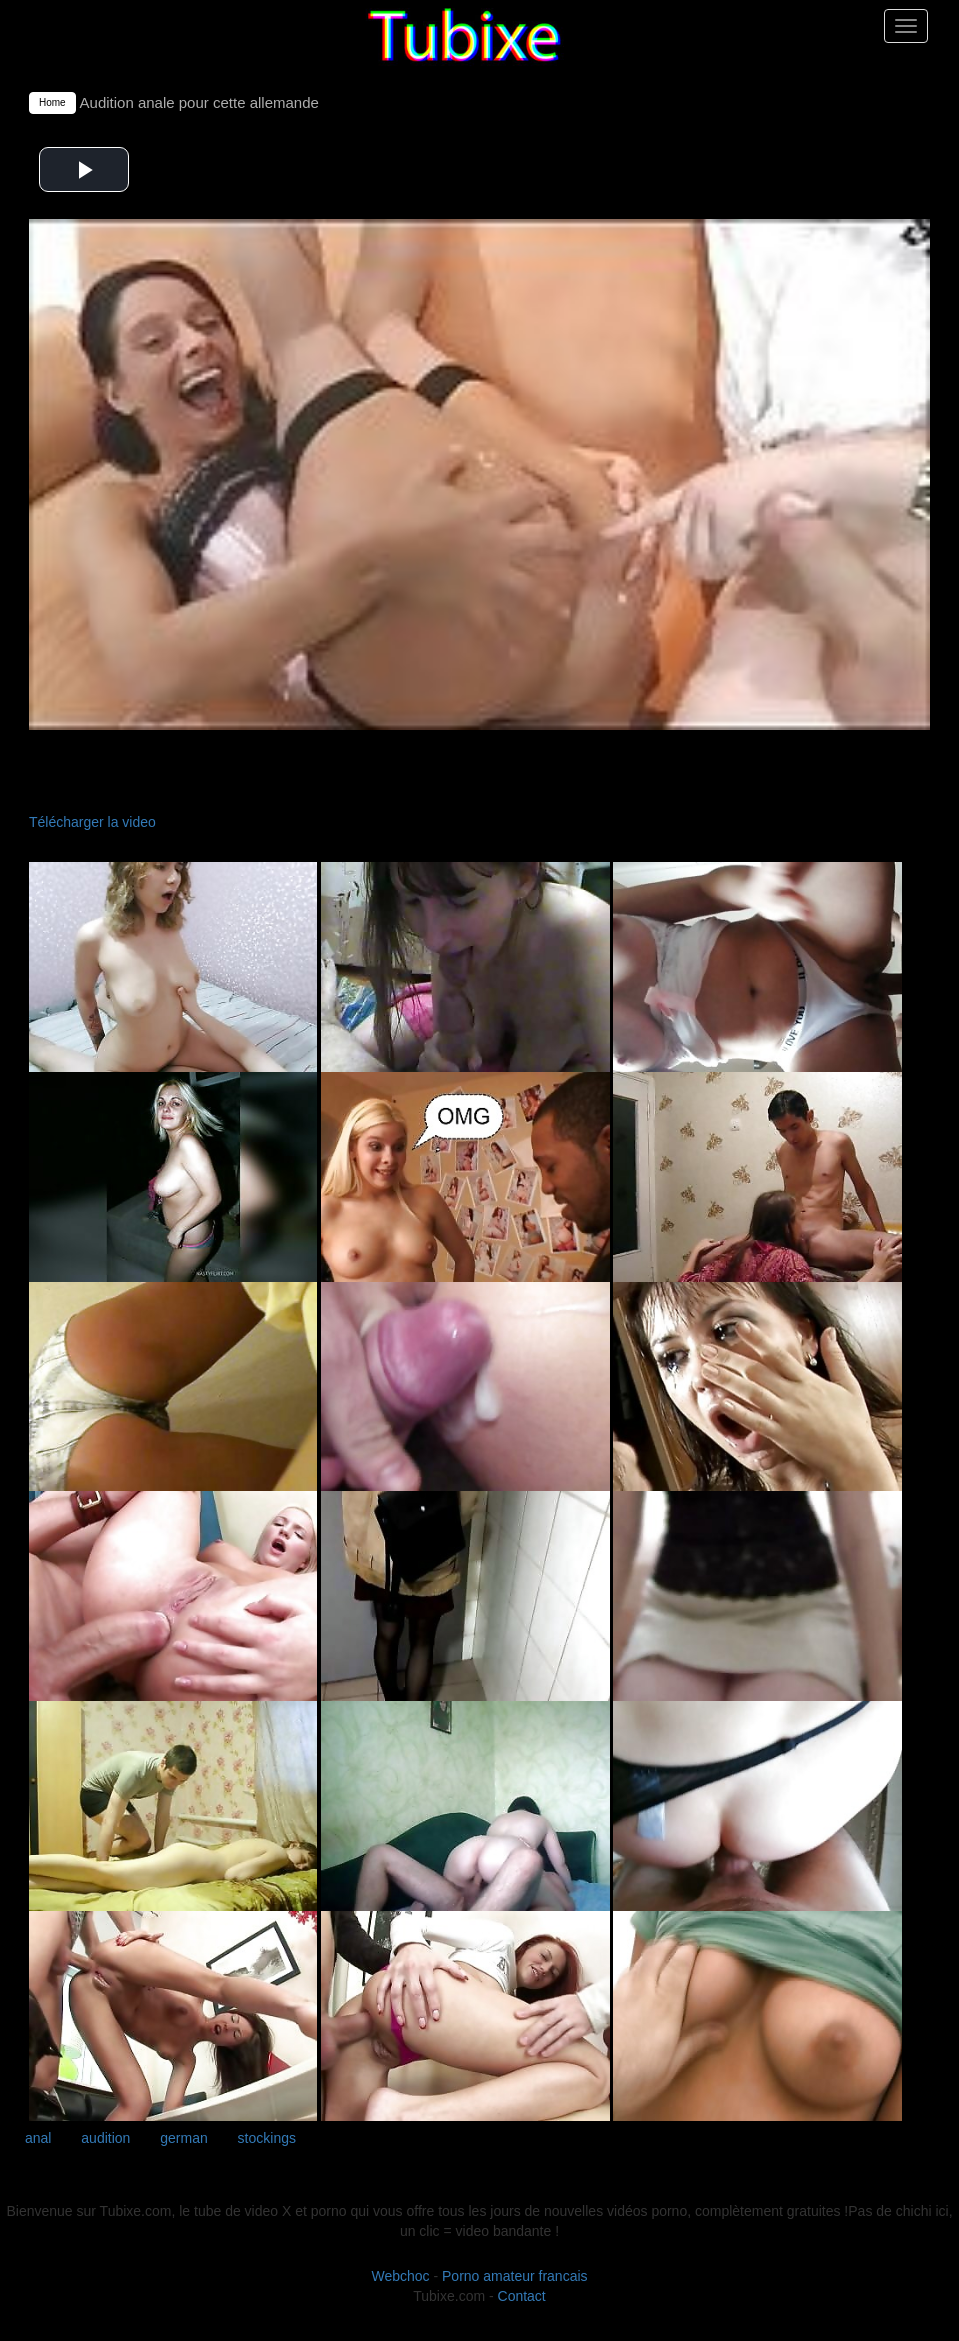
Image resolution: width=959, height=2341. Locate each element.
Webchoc (400, 2276)
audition (105, 2138)
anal (38, 2138)
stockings (267, 2138)
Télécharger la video (92, 822)
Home (52, 102)
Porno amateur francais (515, 2276)
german (183, 2138)
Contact (522, 2296)
